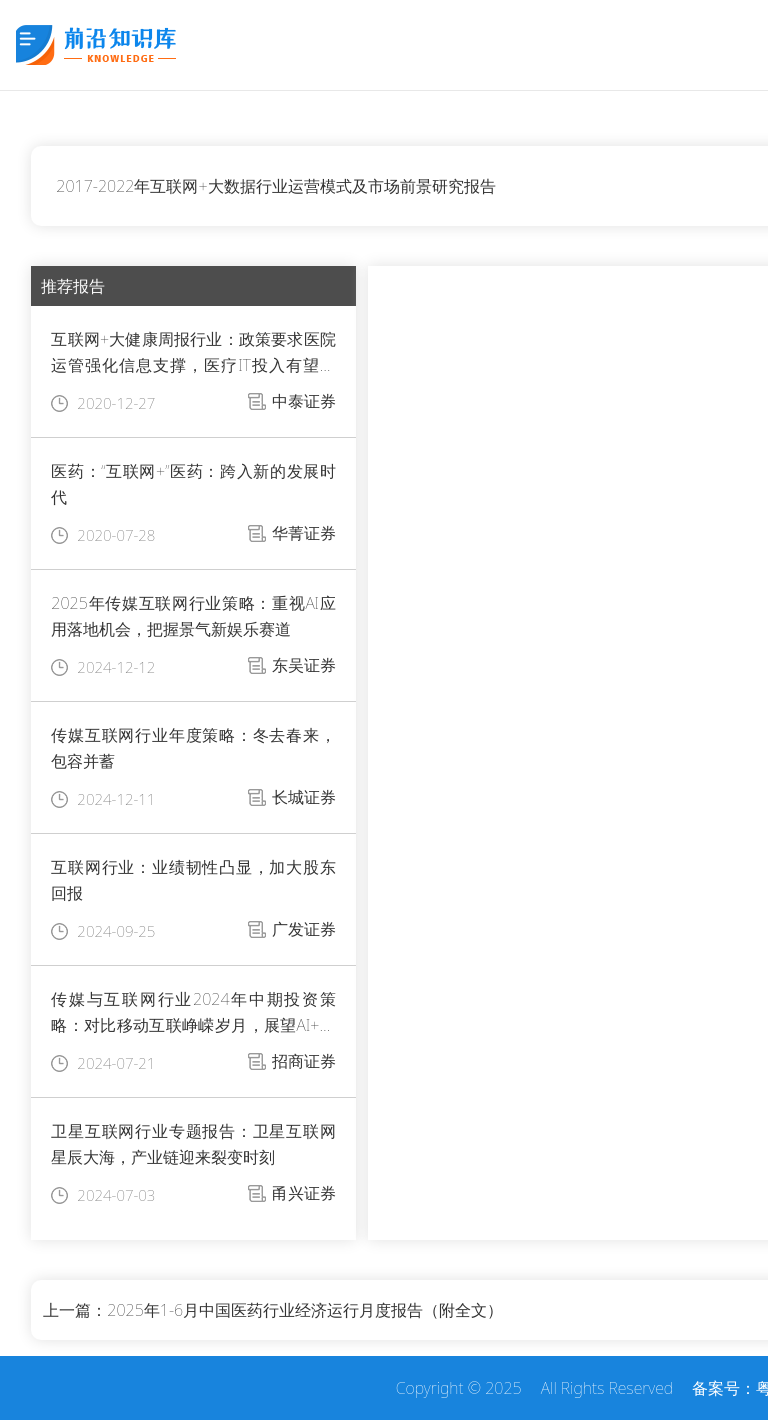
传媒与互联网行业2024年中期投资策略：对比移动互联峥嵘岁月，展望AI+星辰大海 (193, 1013)
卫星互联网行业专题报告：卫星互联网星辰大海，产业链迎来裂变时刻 (193, 1144)
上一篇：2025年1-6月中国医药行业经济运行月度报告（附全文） (273, 1310)
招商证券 (304, 1061)
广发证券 (304, 929)
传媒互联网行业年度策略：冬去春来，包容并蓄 (193, 748)
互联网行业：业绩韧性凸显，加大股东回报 (193, 880)
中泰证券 (304, 401)
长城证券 (304, 797)
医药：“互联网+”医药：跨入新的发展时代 (193, 484)
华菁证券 (304, 533)
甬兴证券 (304, 1193)
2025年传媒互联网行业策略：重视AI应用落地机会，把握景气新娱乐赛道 (193, 616)
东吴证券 (304, 665)
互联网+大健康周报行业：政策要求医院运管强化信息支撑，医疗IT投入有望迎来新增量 (193, 353)
